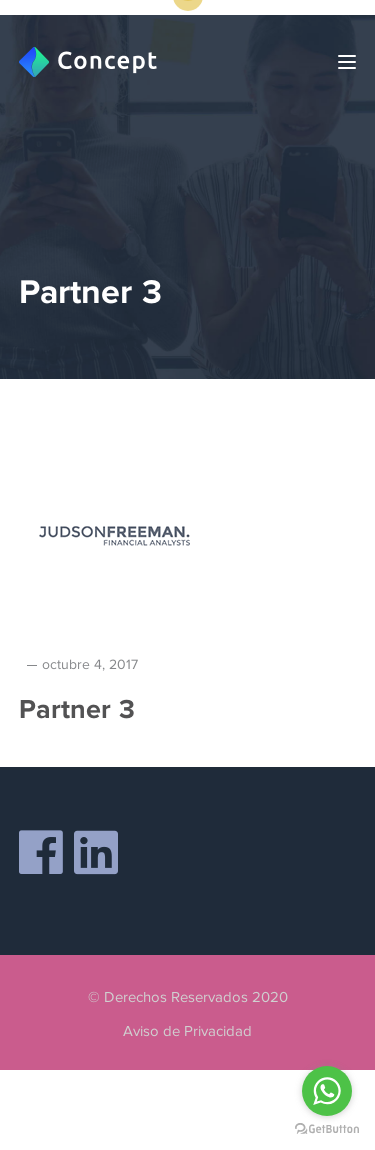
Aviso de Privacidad (187, 1031)
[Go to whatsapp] (327, 1091)
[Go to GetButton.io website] (327, 1129)
